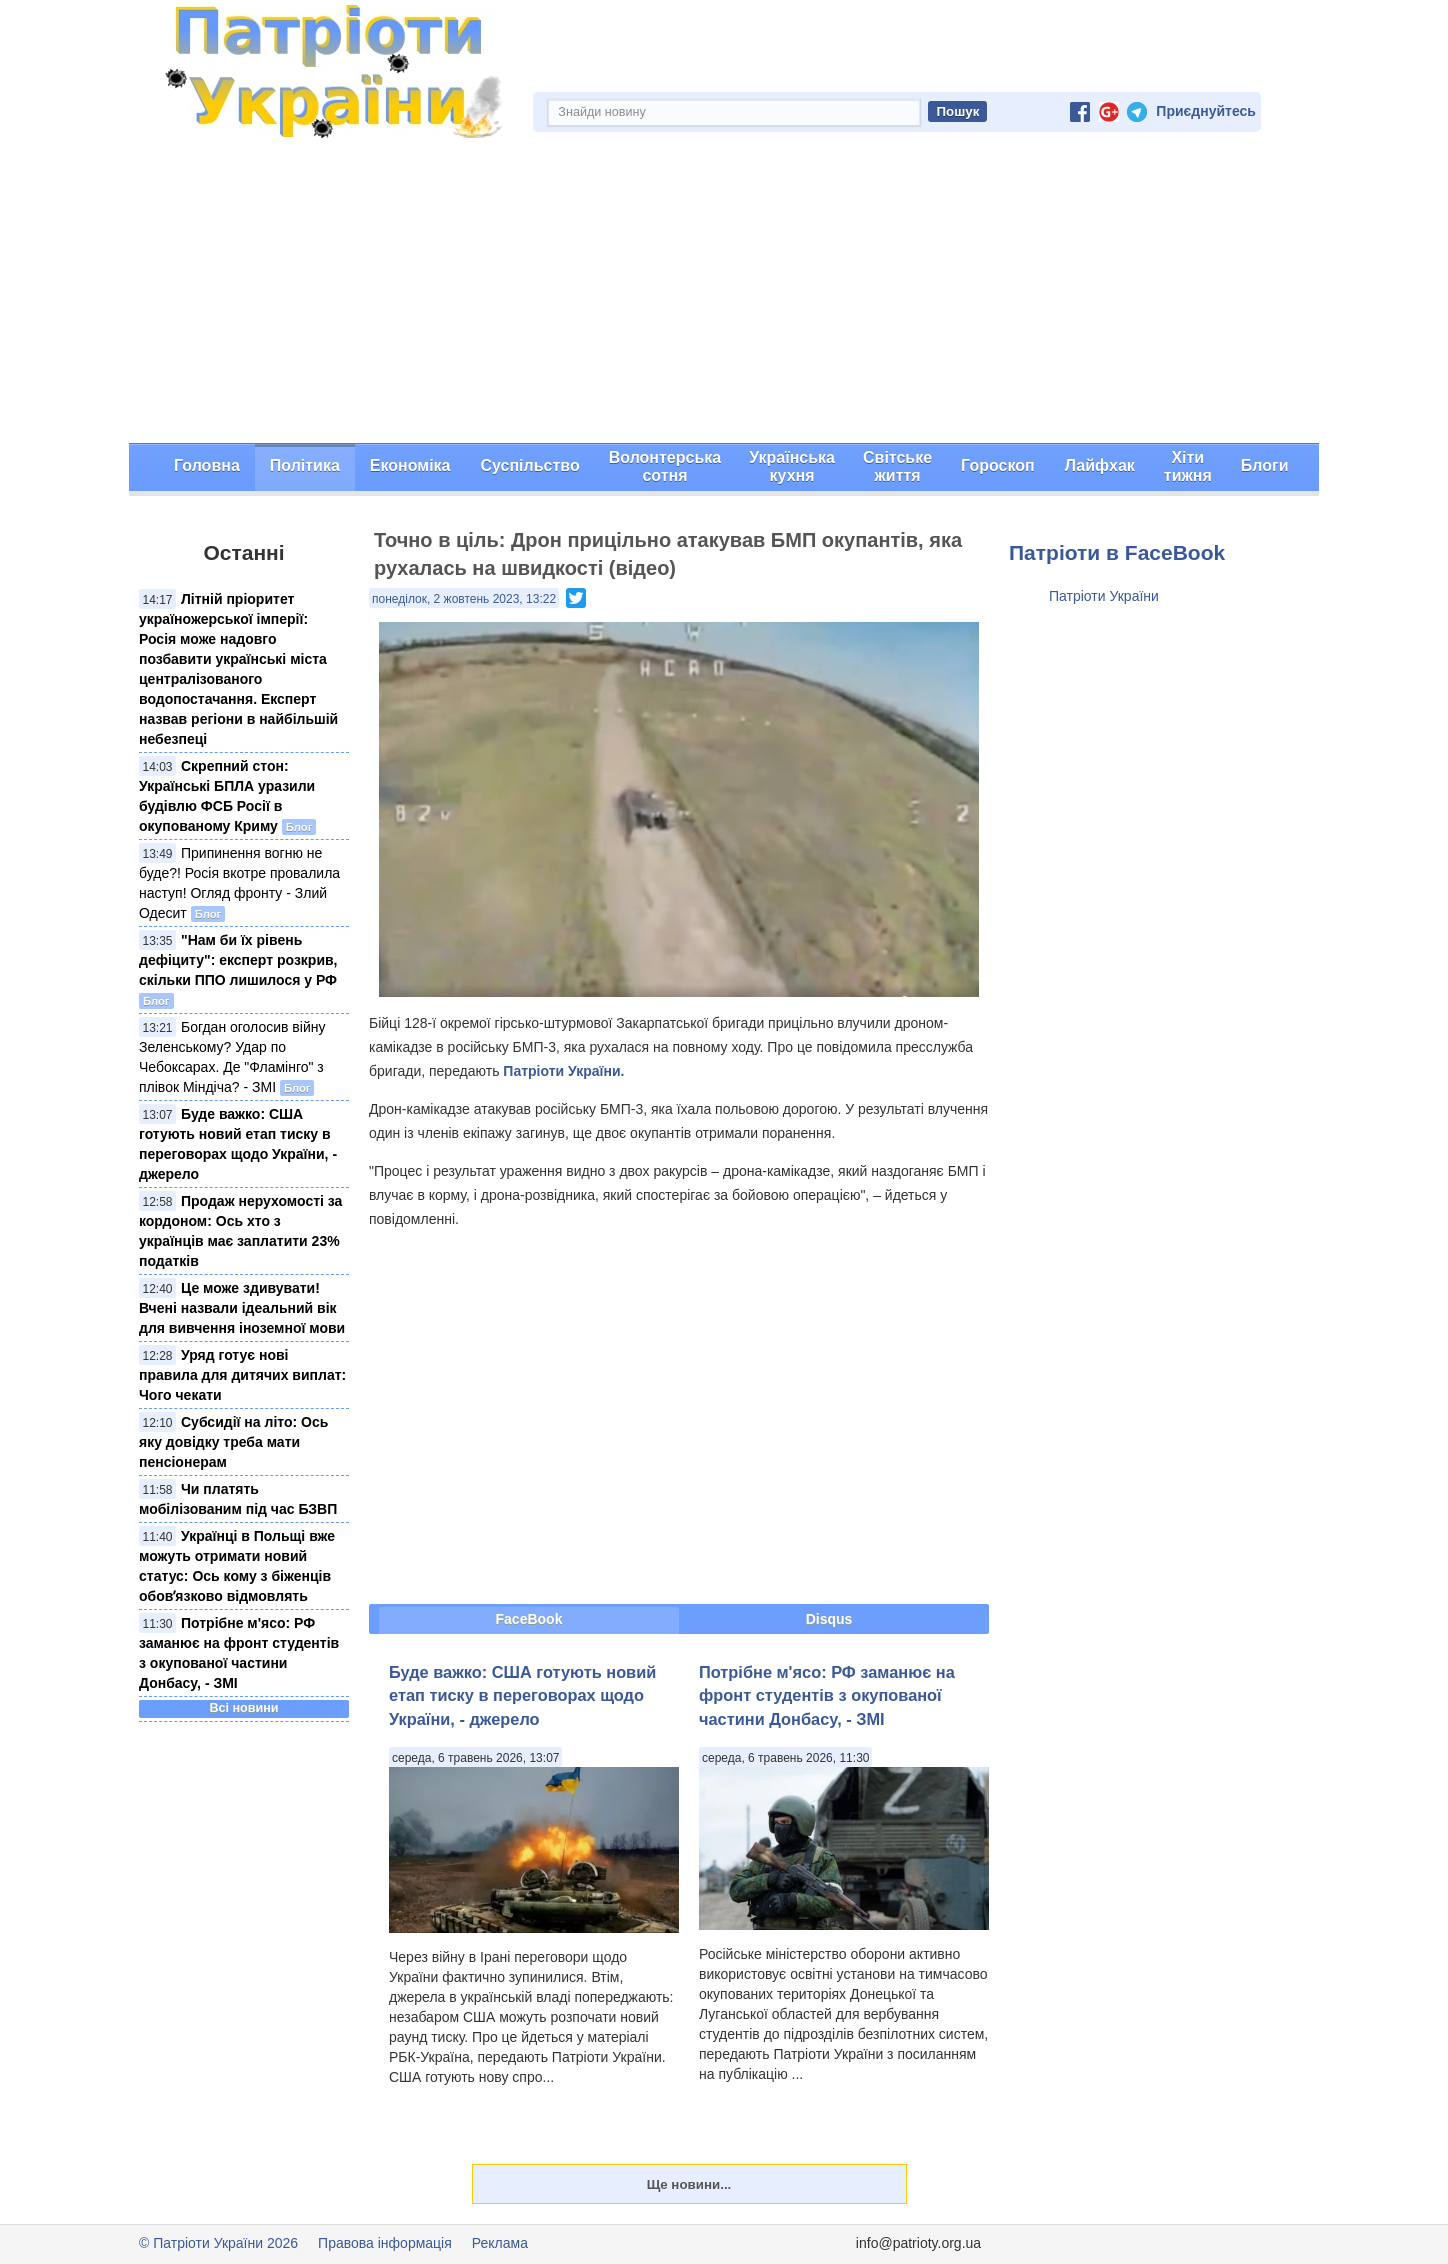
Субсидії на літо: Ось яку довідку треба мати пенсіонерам (233, 1442)
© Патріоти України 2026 (218, 2243)
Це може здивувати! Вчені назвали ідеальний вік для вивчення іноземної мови (242, 1308)
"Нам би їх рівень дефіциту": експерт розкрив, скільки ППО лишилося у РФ (238, 960)
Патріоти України (1104, 596)
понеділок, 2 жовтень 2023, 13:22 (464, 599)
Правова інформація (385, 2243)
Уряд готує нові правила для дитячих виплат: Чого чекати (242, 1375)
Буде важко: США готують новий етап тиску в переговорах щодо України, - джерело (522, 1695)
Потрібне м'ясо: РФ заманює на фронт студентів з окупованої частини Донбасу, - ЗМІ (827, 1695)
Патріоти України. (563, 1071)
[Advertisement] (724, 293)
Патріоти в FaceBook (1117, 552)
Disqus (829, 1619)
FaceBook (529, 1619)
